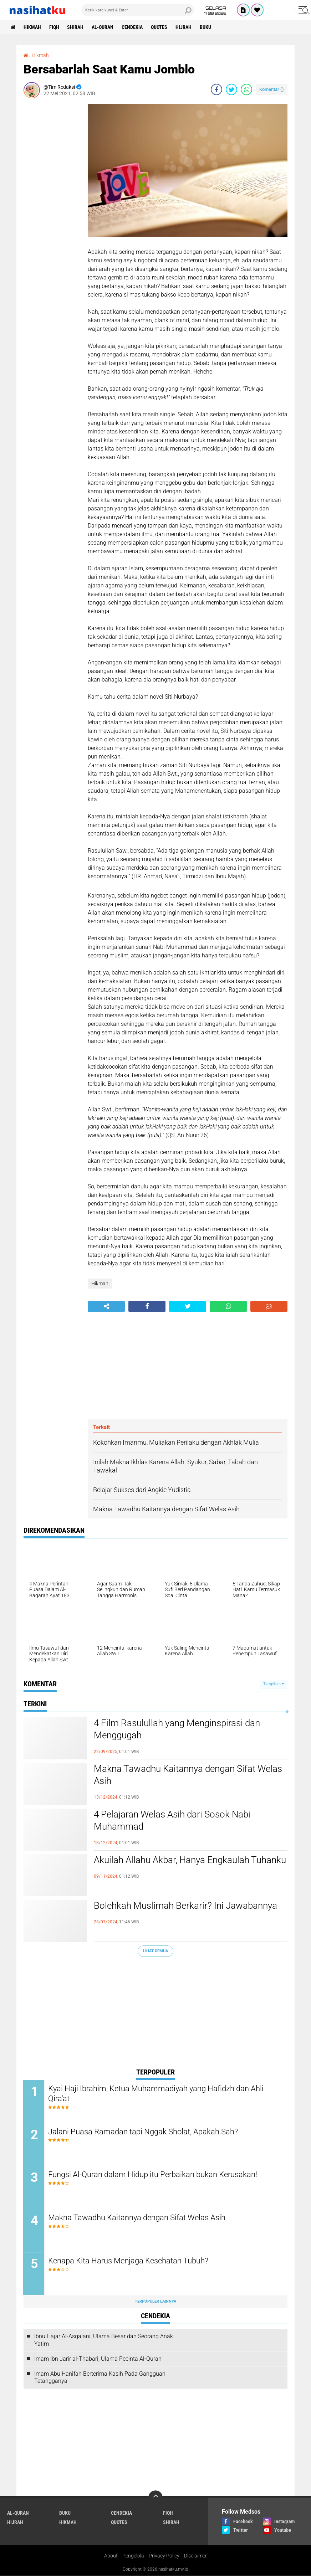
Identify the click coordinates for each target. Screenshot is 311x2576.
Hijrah (184, 27)
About (111, 2556)
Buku (205, 27)
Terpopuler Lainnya (155, 2301)
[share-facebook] (216, 89)
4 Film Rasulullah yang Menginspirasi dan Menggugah (177, 1729)
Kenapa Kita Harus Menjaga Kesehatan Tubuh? (129, 2261)
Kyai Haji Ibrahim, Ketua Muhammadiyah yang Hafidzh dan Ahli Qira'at (156, 2093)
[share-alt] (106, 1306)
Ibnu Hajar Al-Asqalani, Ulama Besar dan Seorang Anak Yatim (103, 2340)
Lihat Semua (155, 1951)
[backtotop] (155, 2498)
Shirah (75, 27)
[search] (137, 10)
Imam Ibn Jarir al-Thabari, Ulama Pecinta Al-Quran (98, 2359)
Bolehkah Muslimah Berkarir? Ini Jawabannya (185, 1905)
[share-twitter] (231, 89)
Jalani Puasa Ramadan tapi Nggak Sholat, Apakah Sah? (143, 2131)
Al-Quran (103, 27)
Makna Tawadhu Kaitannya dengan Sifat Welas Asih (188, 1774)
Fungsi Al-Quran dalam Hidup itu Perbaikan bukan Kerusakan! (153, 2174)
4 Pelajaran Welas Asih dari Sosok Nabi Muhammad (172, 1820)
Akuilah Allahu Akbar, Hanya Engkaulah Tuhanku (190, 1860)
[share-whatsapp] (246, 89)
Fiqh (54, 27)
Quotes (159, 27)
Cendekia (132, 27)
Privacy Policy (164, 2556)
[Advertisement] (52, 211)
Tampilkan (273, 1684)
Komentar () (271, 89)
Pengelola (133, 2556)
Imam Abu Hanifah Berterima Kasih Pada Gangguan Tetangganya (99, 2377)
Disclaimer (195, 2556)
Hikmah (32, 27)
